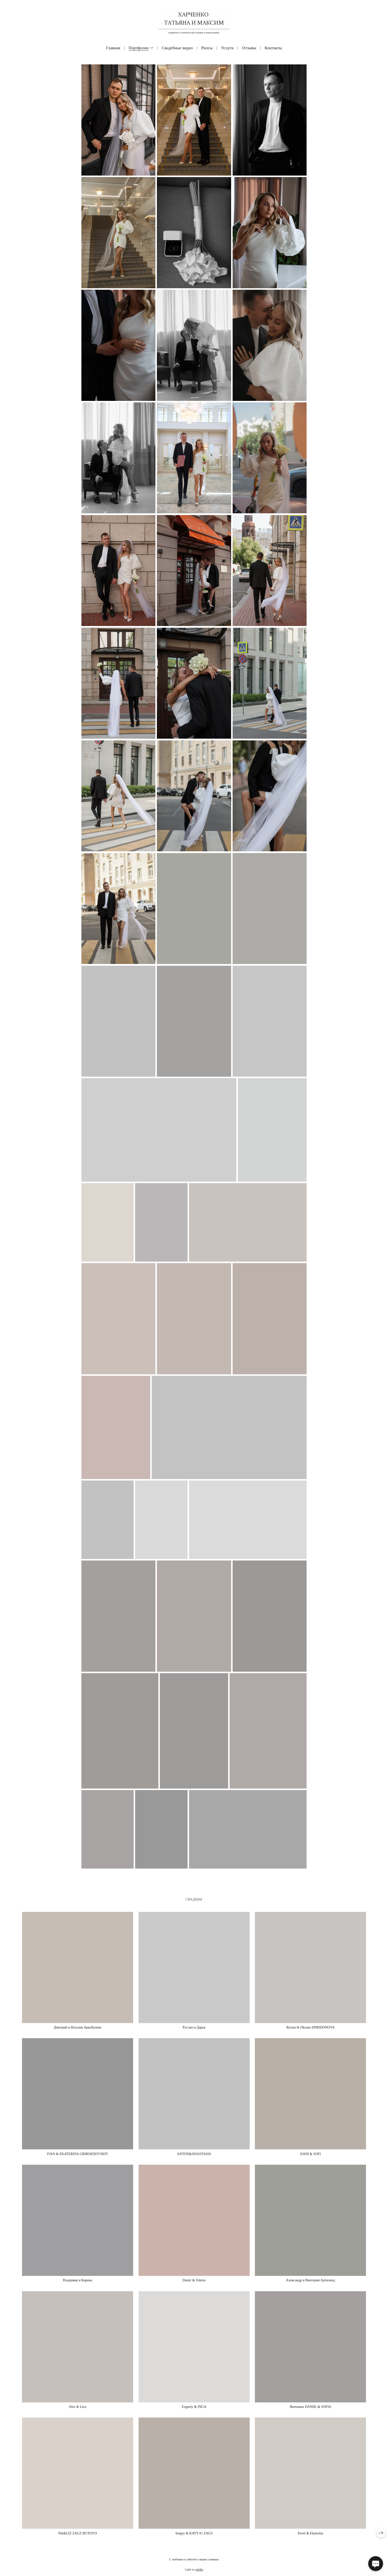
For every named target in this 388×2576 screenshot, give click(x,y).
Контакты (273, 48)
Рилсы (207, 48)
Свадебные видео (177, 48)
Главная (113, 48)
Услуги (227, 48)
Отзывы (249, 48)
